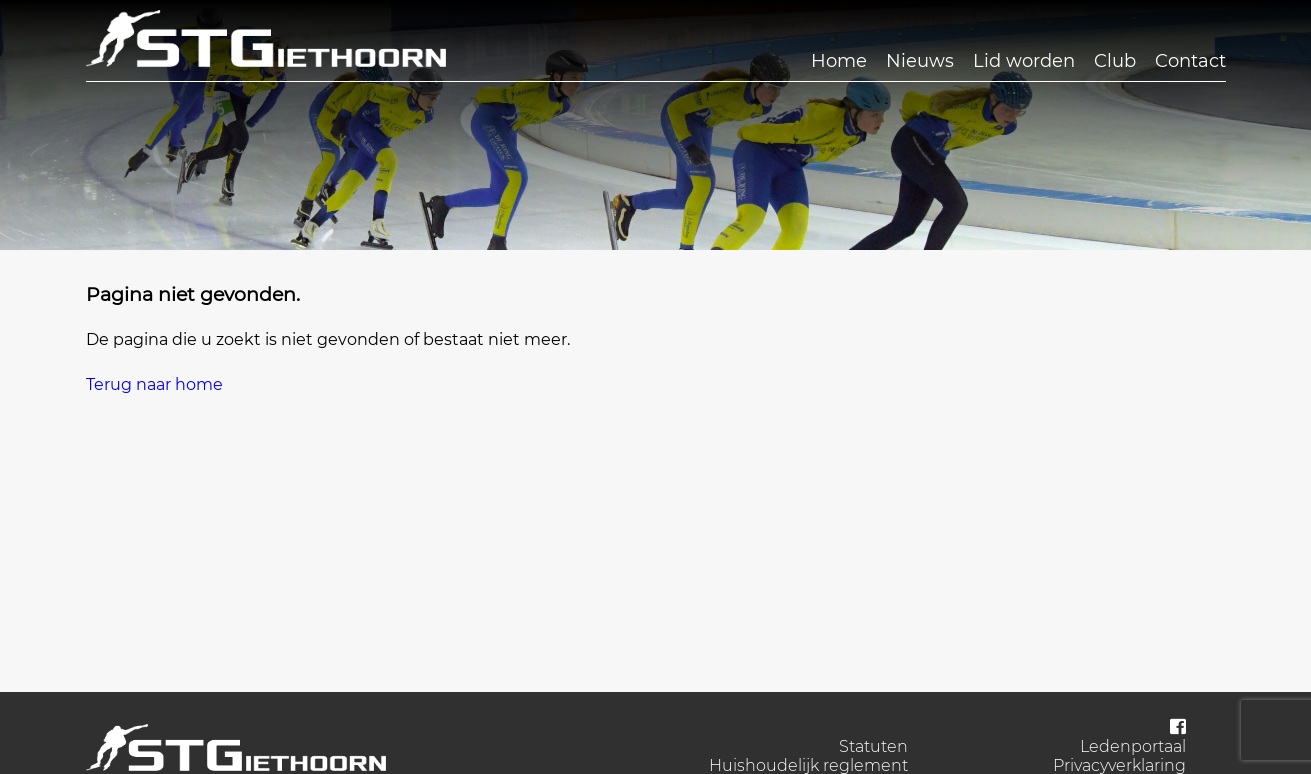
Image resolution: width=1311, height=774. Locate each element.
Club (1115, 61)
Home (839, 61)
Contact (1190, 61)
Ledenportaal (1133, 746)
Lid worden (1024, 61)
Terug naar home (154, 384)
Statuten (873, 746)
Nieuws (920, 61)
